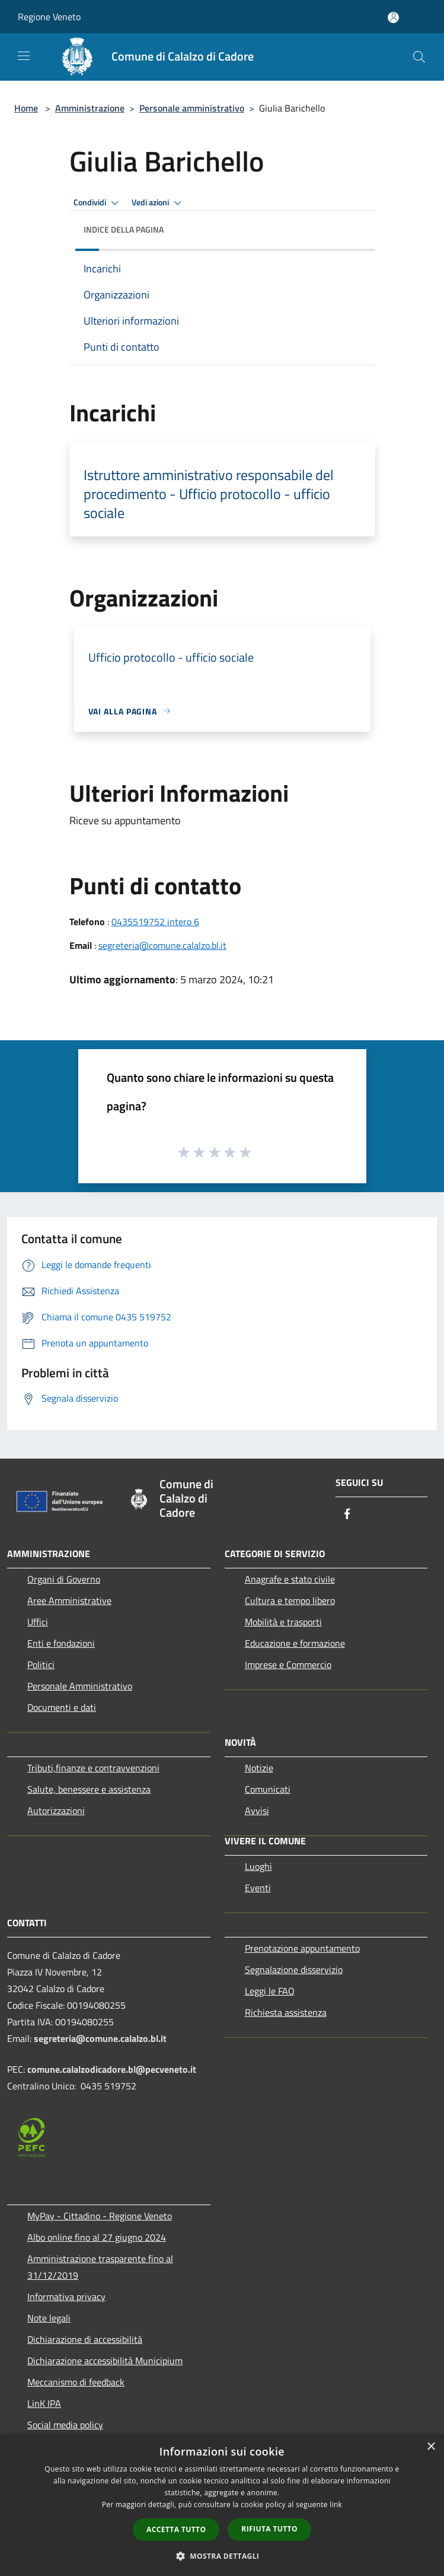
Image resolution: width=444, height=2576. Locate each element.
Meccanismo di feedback (75, 2382)
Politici (41, 1664)
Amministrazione (89, 108)
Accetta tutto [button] (176, 2529)
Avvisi (257, 1810)
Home (26, 108)
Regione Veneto (49, 16)
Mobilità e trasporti (283, 1622)
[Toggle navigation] (24, 56)
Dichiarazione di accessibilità (84, 2339)
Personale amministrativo (191, 108)
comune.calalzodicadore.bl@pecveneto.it (111, 2069)
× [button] (430, 2446)
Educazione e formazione (295, 1643)
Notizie (259, 1768)
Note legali (49, 2318)
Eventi (258, 1888)
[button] (222, 2556)
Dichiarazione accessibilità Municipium (105, 2360)
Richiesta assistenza (286, 2012)
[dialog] (222, 2505)
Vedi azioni (158, 203)
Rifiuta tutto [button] (269, 2529)
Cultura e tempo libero (290, 1600)
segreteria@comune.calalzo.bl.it (162, 945)
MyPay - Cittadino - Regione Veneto (99, 2216)
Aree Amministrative (69, 1600)
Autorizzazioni (56, 1810)
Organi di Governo (63, 1579)
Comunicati (267, 1789)
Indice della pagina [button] (124, 229)
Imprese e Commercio (288, 1664)
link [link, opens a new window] (336, 2504)
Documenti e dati (61, 1707)
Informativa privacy (66, 2296)
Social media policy (65, 2425)
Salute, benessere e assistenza (89, 1789)
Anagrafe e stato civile (290, 1579)
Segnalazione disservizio (294, 1969)
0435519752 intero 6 (155, 921)
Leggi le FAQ (270, 1991)
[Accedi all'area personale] (393, 17)
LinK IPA (44, 2403)
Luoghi (258, 1866)
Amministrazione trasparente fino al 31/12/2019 (100, 2266)
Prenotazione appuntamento (302, 1948)
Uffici (37, 1622)
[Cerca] (419, 57)
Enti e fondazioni (61, 1643)
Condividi (98, 203)
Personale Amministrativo (79, 1686)
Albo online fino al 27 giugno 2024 (96, 2237)
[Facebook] (347, 1514)
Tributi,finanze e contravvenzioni (93, 1768)
